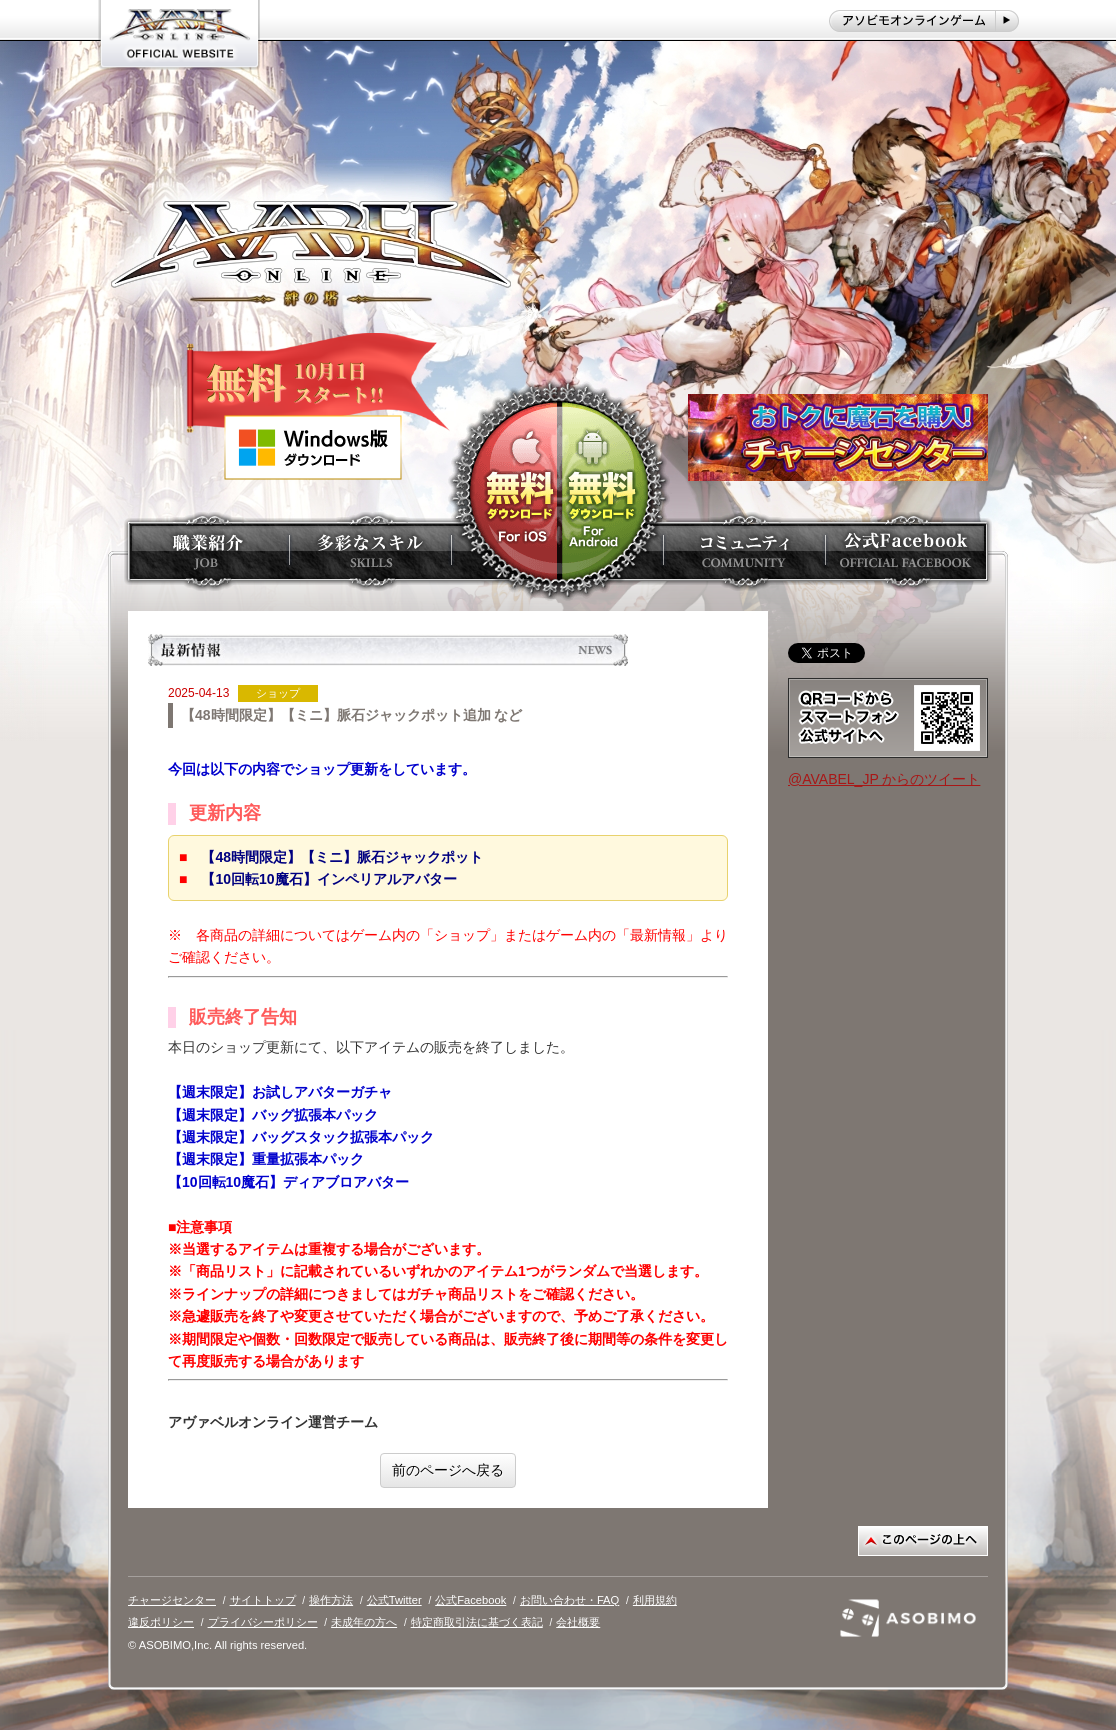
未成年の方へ (364, 1622)
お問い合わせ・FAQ (569, 1600)
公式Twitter (394, 1600)
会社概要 (578, 1622)
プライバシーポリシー (263, 1622)
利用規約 (655, 1600)
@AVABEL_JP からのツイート (884, 779)
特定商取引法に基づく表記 (477, 1622)
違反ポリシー (161, 1622)
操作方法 (331, 1600)
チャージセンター (172, 1600)
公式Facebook (470, 1600)
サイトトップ (263, 1600)
